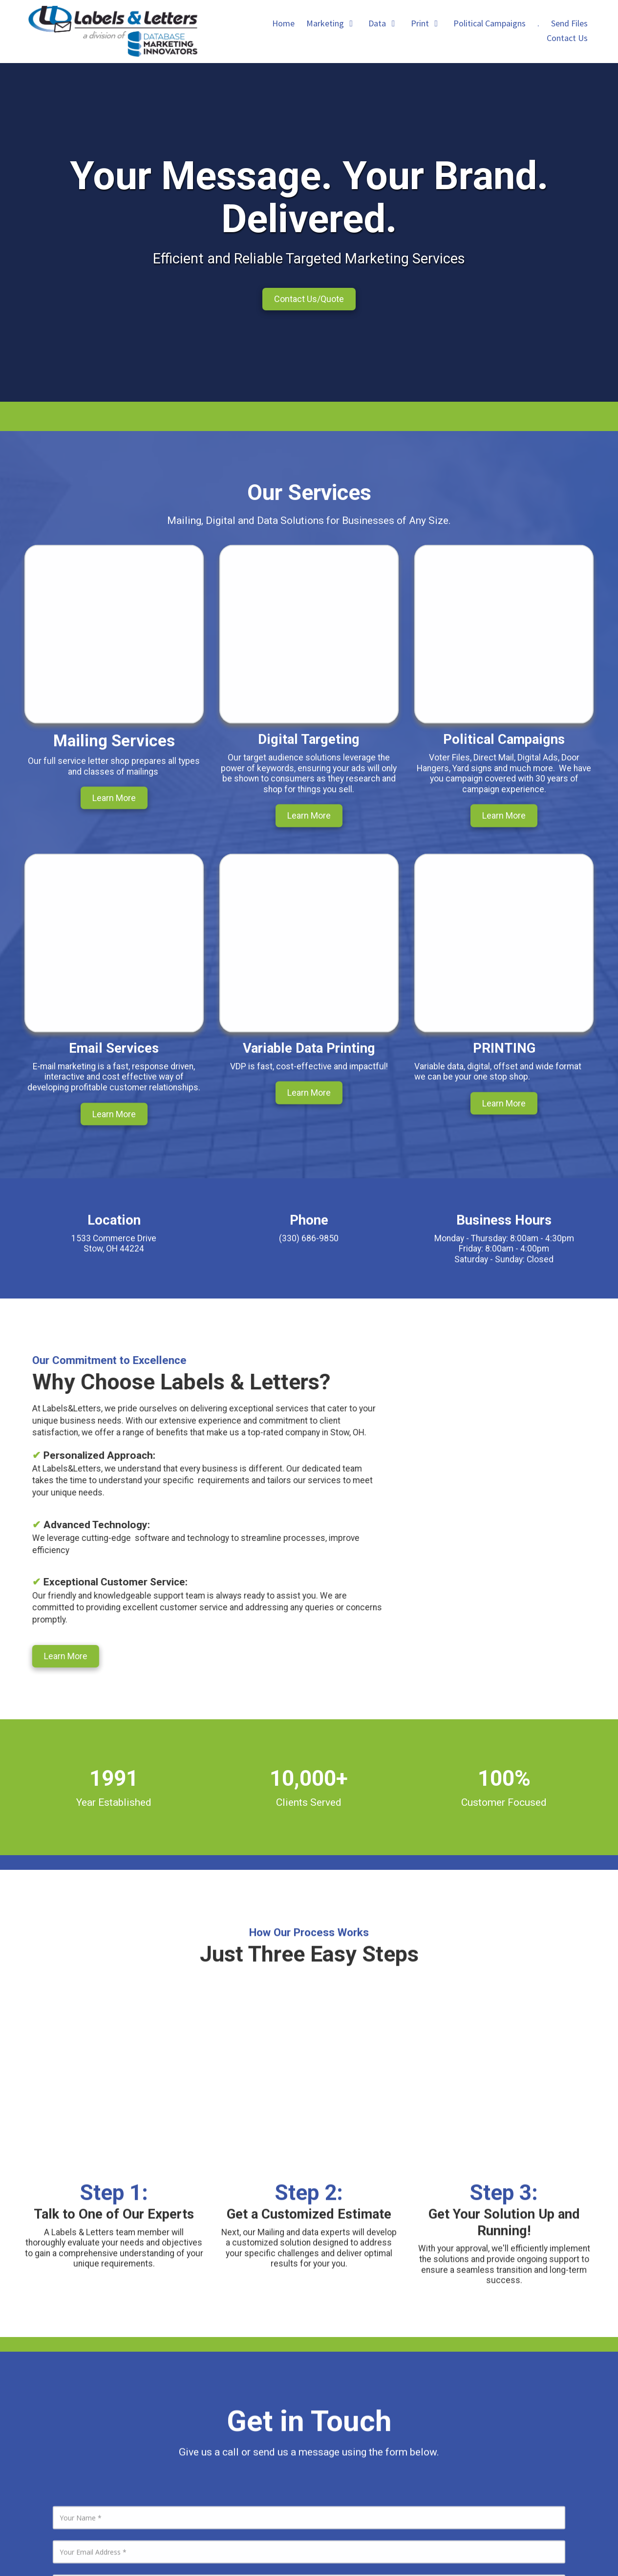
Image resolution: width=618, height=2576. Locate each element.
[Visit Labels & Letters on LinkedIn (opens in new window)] (20, 2474)
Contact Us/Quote (309, 299)
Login (309, 2549)
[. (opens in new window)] (538, 24)
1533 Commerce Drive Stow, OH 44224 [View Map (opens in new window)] (403, 2343)
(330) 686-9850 (388, 2360)
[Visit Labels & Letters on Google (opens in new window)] (47, 2474)
